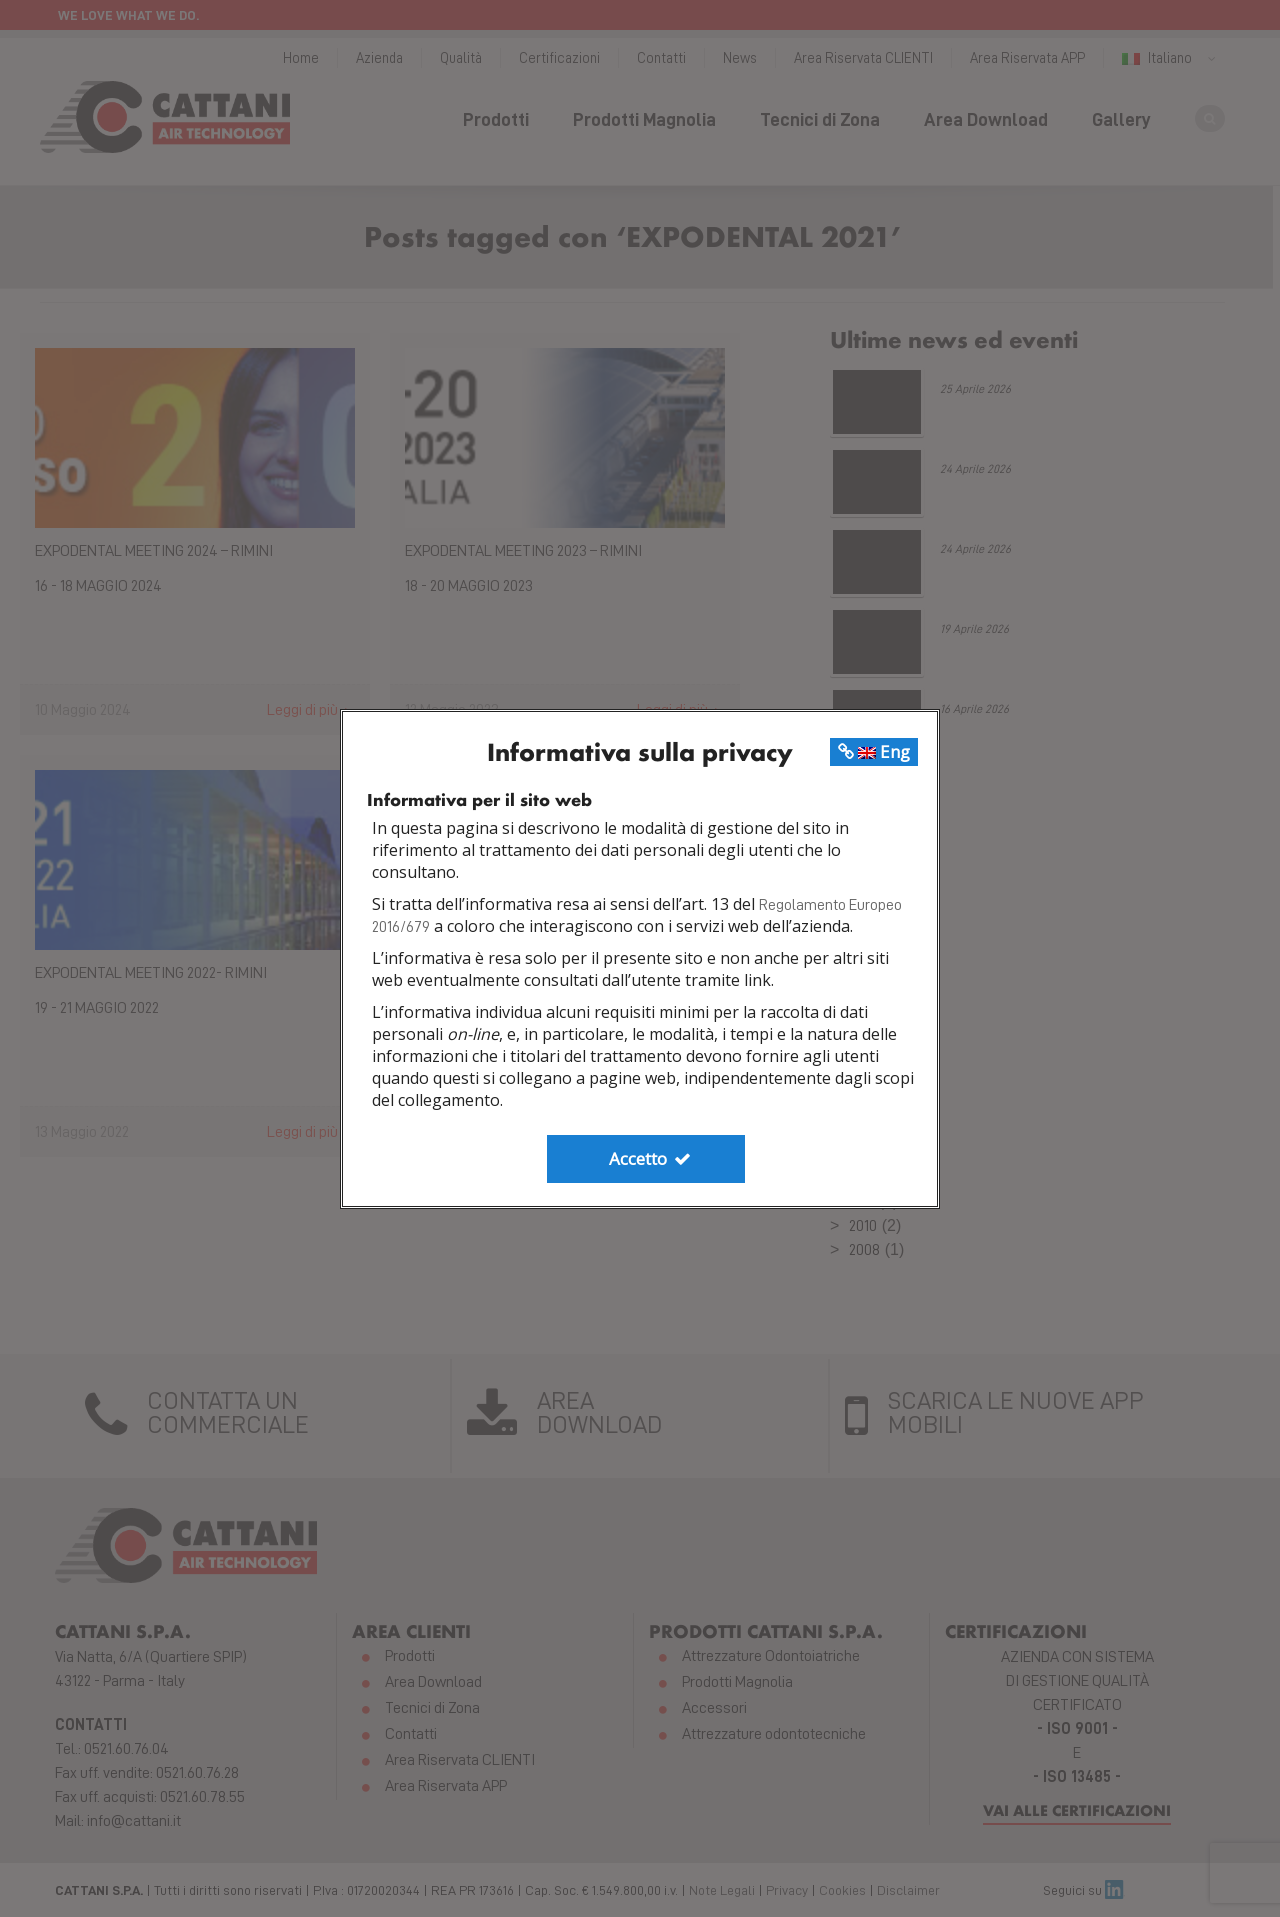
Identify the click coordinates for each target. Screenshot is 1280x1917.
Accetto (651, 1158)
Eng (874, 751)
